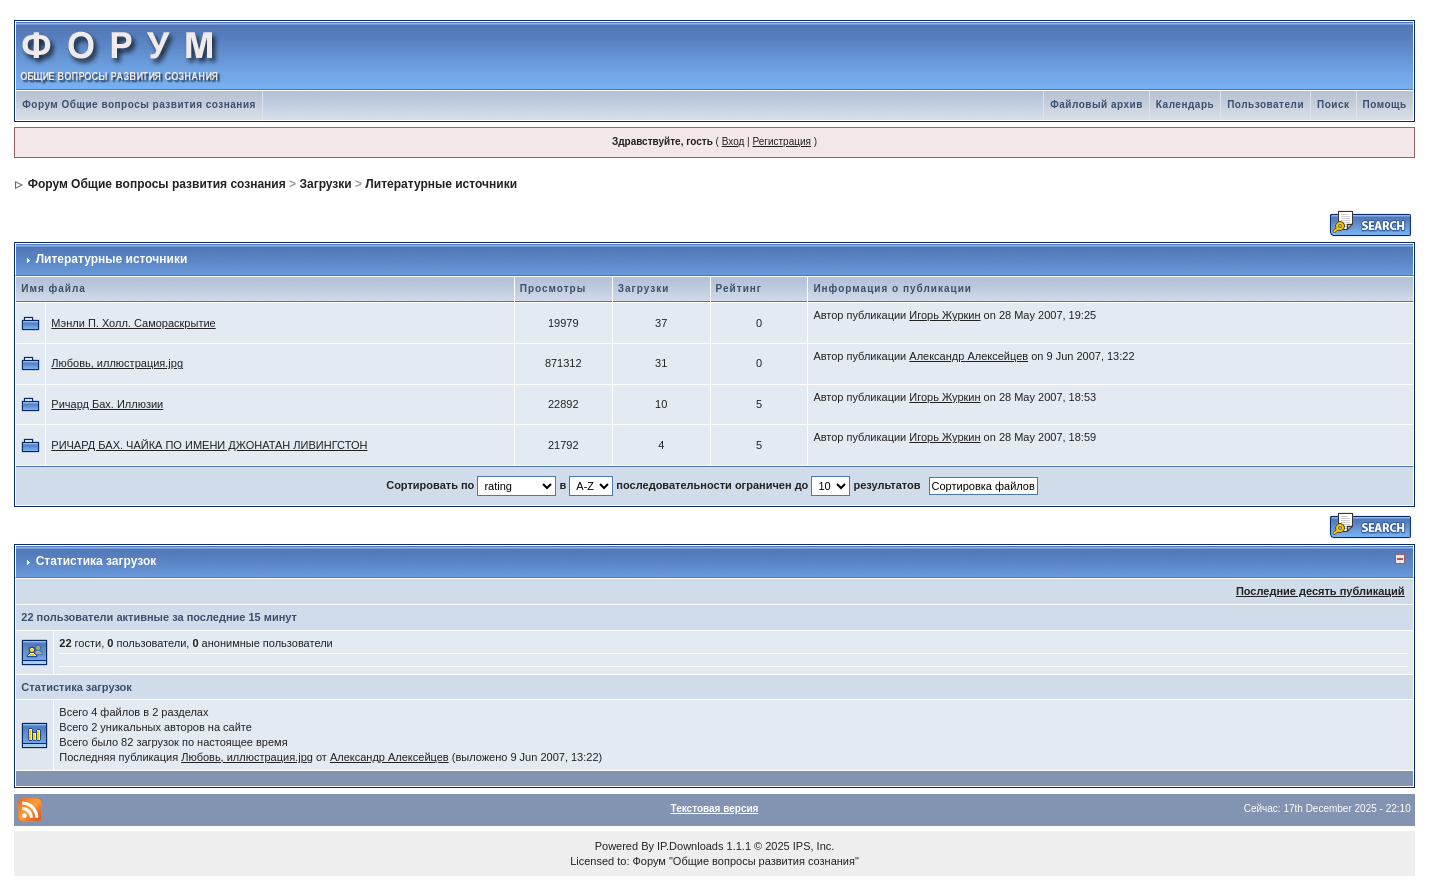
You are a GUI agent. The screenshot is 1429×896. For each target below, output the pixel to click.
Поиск (1333, 104)
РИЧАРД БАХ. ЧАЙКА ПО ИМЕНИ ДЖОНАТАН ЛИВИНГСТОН (209, 445)
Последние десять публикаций (1320, 591)
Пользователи (1265, 104)
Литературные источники (441, 184)
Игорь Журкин (944, 315)
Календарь (1185, 104)
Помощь (1385, 104)
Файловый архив (1096, 104)
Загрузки (325, 184)
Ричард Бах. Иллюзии (107, 404)
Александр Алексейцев (968, 356)
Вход (733, 141)
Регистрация (781, 141)
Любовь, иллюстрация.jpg (117, 363)
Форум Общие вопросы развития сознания (139, 104)
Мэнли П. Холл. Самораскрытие (133, 323)
